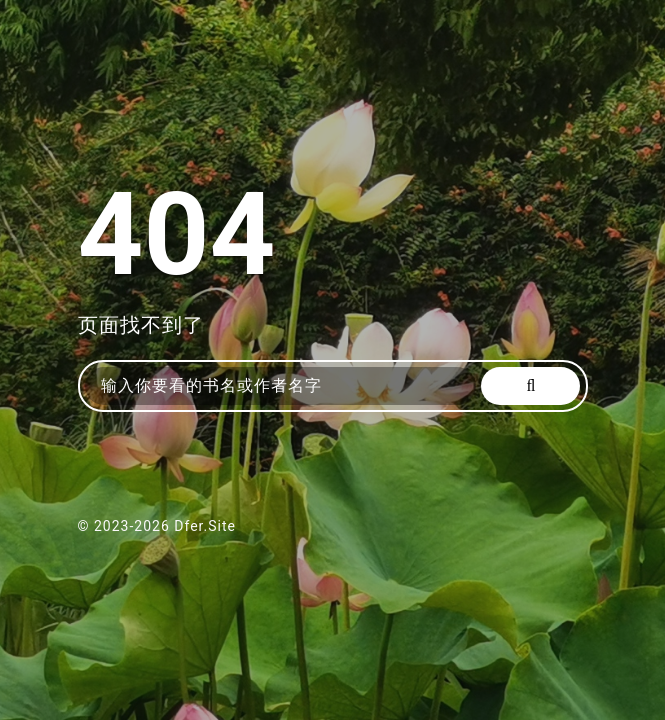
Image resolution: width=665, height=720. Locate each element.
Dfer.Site (205, 526)
